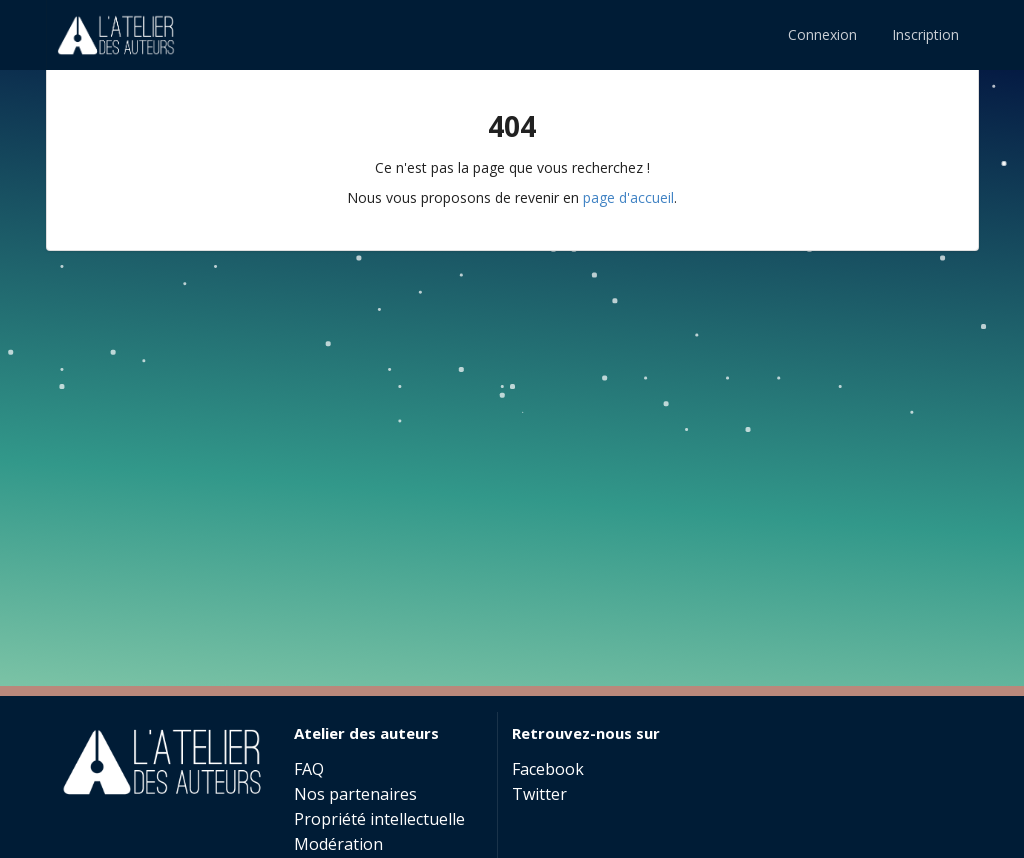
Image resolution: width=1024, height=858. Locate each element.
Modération (338, 844)
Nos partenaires (355, 794)
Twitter (539, 793)
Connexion (822, 34)
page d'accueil (628, 197)
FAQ (309, 770)
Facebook (548, 770)
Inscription (925, 34)
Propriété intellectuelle (379, 819)
